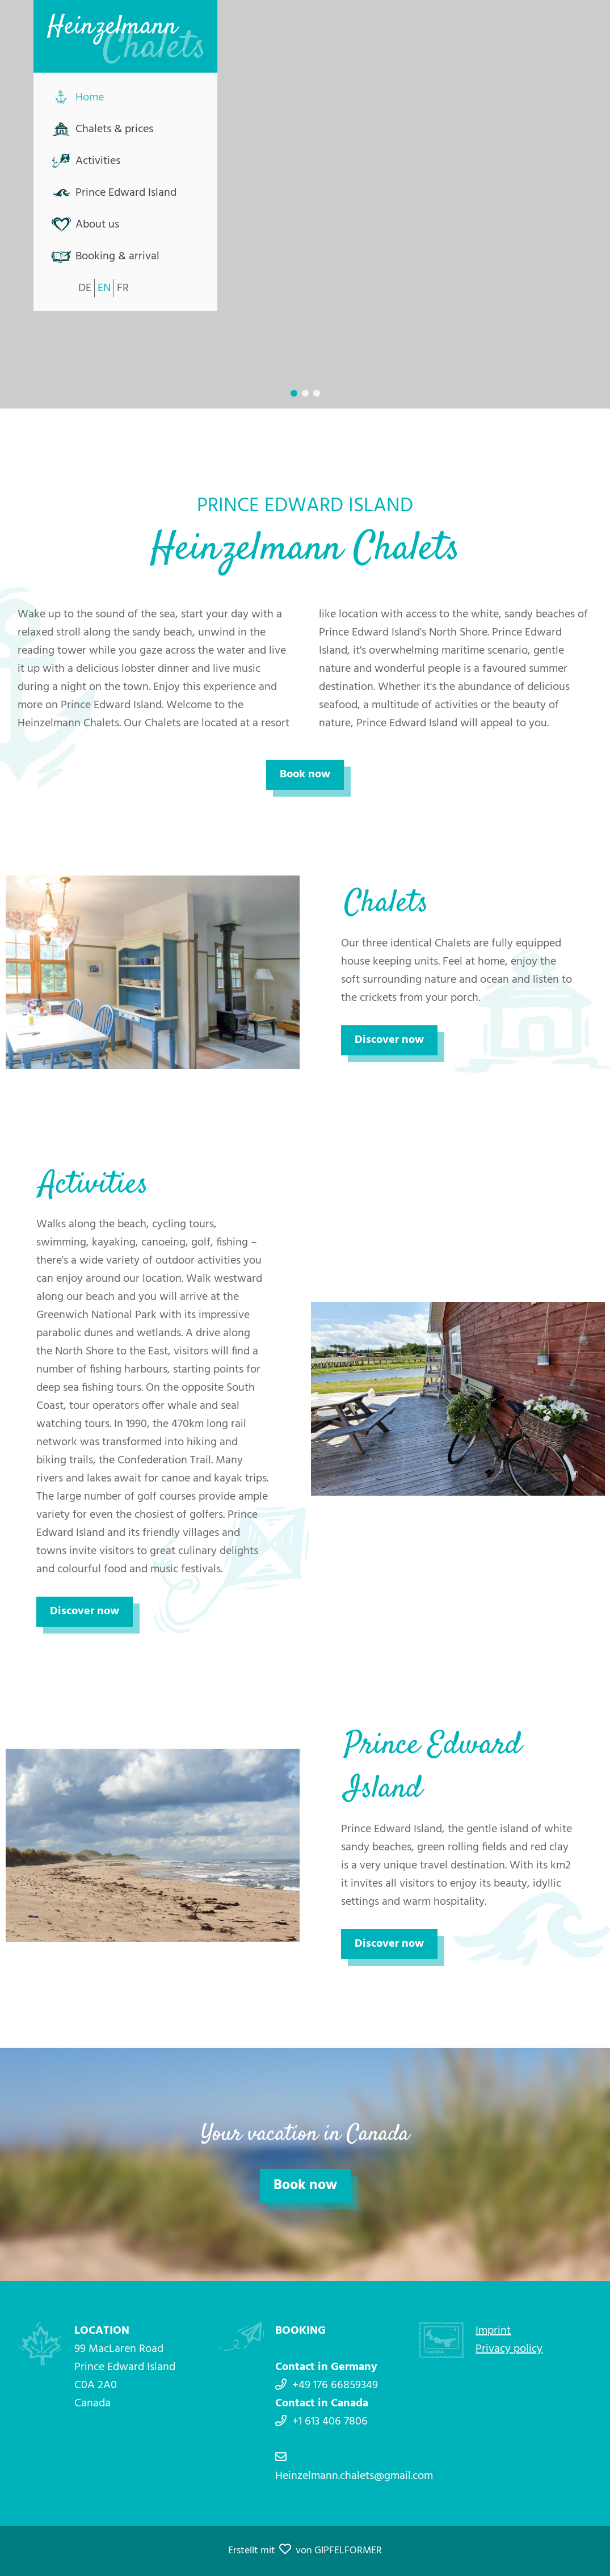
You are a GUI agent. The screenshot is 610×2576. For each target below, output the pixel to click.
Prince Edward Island (125, 193)
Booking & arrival (117, 256)
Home (89, 98)
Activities (97, 161)
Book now (305, 774)
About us (97, 225)
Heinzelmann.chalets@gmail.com (354, 2476)
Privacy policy (509, 2349)
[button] (294, 393)
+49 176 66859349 (335, 2385)
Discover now (389, 1040)
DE (84, 288)
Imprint (493, 2331)
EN (104, 288)
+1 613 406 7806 (330, 2422)
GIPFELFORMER (348, 2551)
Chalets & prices (114, 129)
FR (123, 288)
